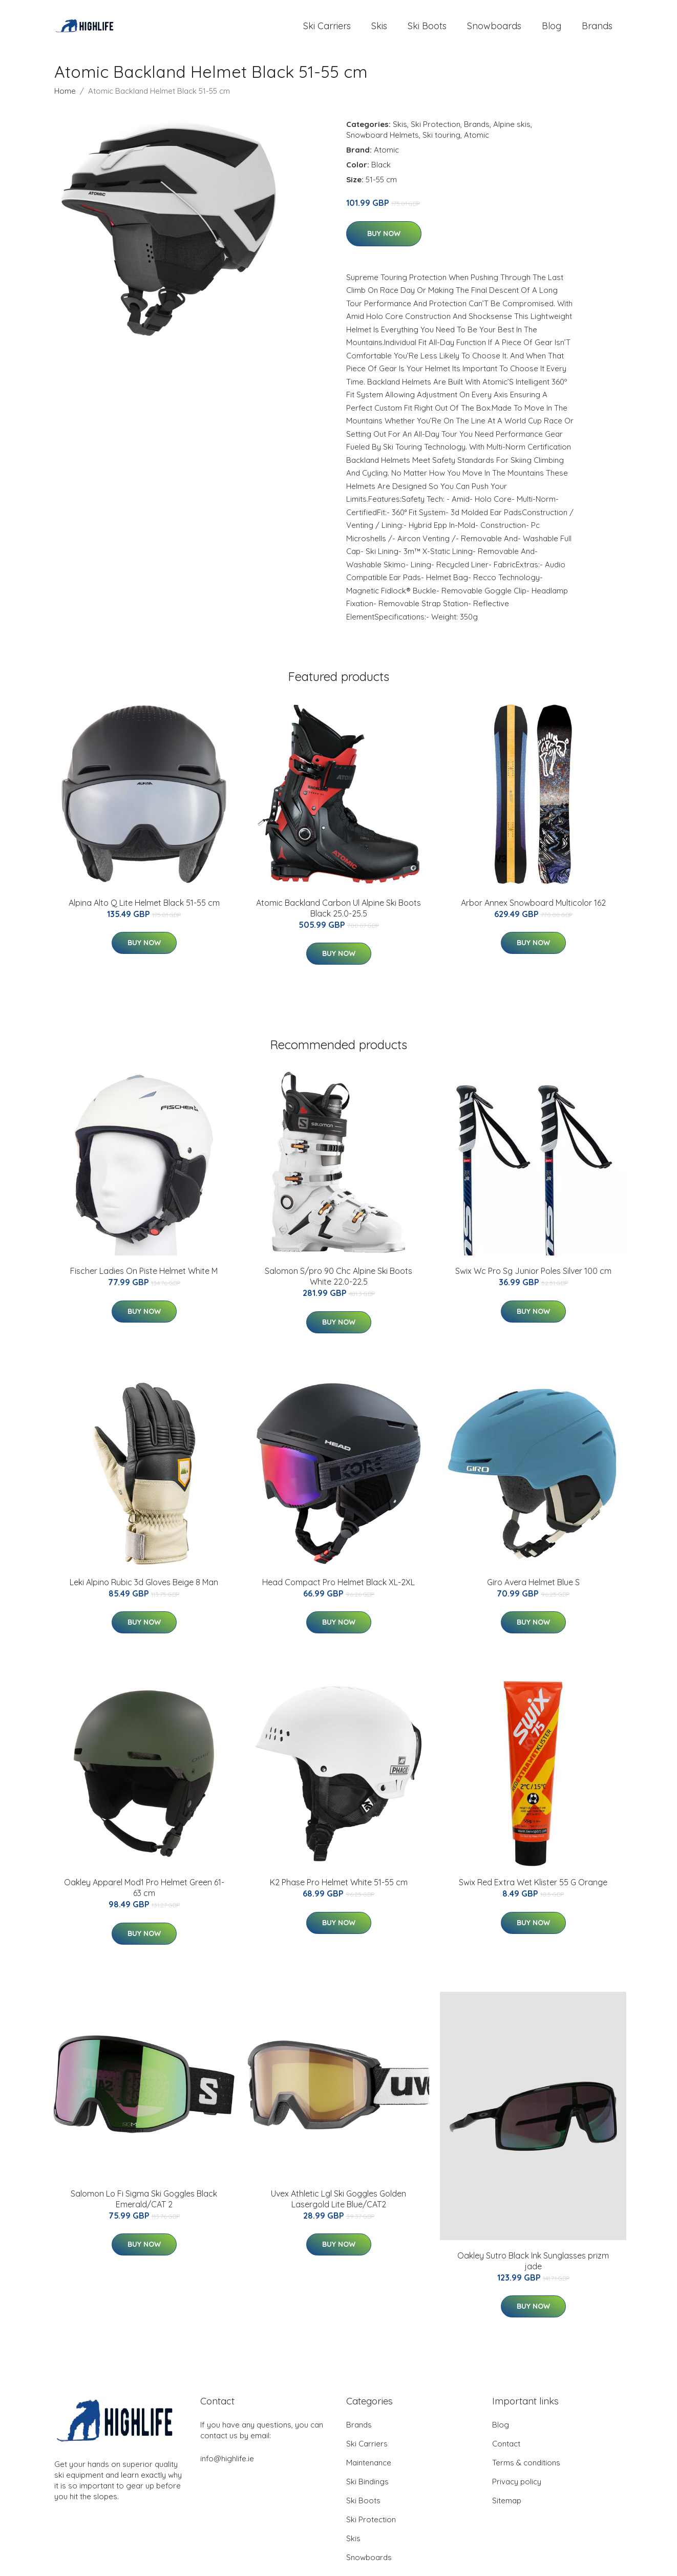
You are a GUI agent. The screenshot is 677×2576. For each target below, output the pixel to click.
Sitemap (506, 2508)
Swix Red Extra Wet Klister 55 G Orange (533, 1889)
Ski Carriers (327, 29)
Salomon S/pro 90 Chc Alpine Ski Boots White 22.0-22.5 (338, 1283)
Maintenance (368, 2470)
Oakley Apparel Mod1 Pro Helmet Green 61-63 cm (144, 1894)
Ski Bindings (367, 2489)
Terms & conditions (526, 2470)
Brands (597, 29)
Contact (506, 2451)
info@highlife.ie (227, 2466)
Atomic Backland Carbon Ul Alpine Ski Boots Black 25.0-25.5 (338, 915)
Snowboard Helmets (382, 142)
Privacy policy (516, 2489)
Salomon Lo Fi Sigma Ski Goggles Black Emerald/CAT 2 (144, 2206)
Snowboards (494, 29)
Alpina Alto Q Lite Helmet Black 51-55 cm (144, 910)
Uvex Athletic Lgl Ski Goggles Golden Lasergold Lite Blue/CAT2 (338, 2206)
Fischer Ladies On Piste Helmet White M (144, 1278)
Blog (551, 29)
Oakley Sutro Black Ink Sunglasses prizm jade (533, 2268)
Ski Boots (427, 29)
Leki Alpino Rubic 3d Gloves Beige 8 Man (144, 1589)
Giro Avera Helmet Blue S (533, 1589)
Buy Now (383, 240)
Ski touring (441, 142)
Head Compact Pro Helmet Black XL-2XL (338, 1589)
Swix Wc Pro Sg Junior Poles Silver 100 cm (533, 1278)
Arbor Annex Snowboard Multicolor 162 (533, 910)
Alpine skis (512, 131)
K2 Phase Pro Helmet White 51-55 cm (339, 1889)
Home (65, 98)
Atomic (476, 142)
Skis (379, 29)
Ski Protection (435, 131)
